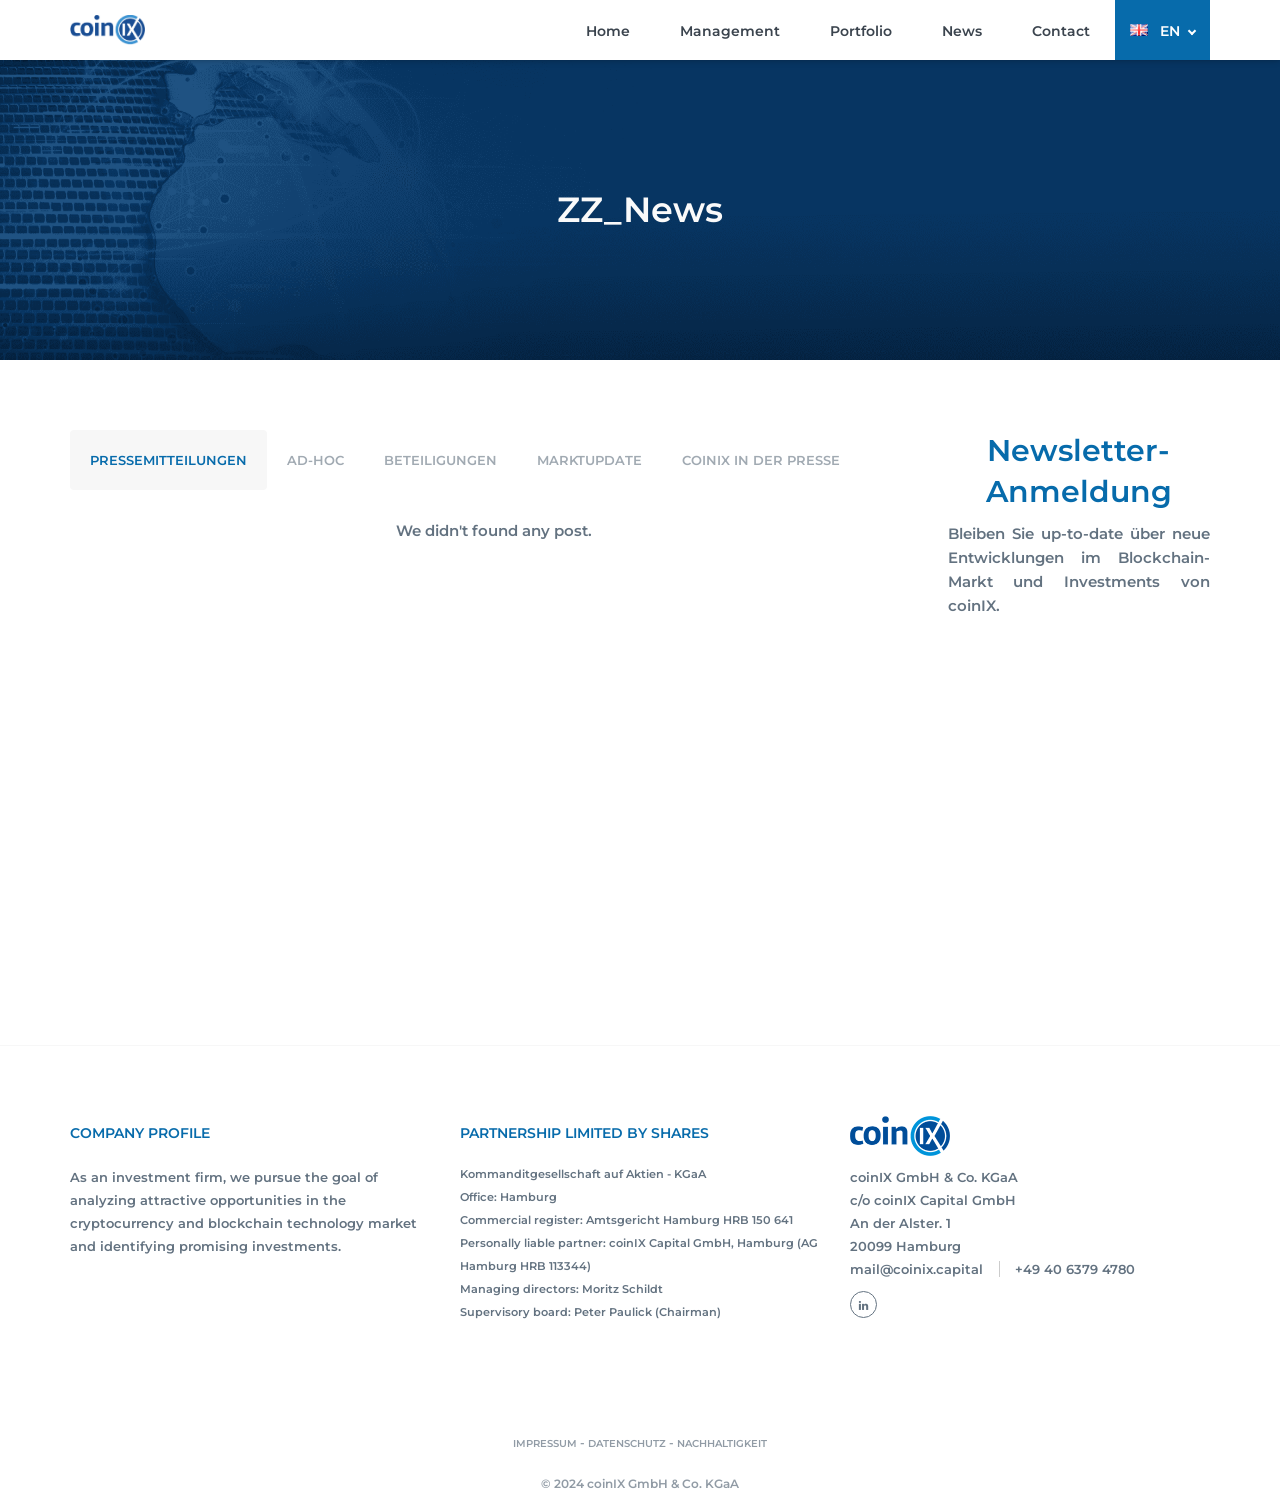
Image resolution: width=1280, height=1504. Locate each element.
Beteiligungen (440, 460)
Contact (1061, 31)
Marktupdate (589, 460)
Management (730, 31)
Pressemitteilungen (168, 460)
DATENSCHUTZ (627, 1443)
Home (608, 31)
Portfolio (861, 31)
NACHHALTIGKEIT (722, 1443)
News (962, 31)
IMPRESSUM (545, 1443)
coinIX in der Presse (761, 460)
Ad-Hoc (315, 460)
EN (1170, 31)
